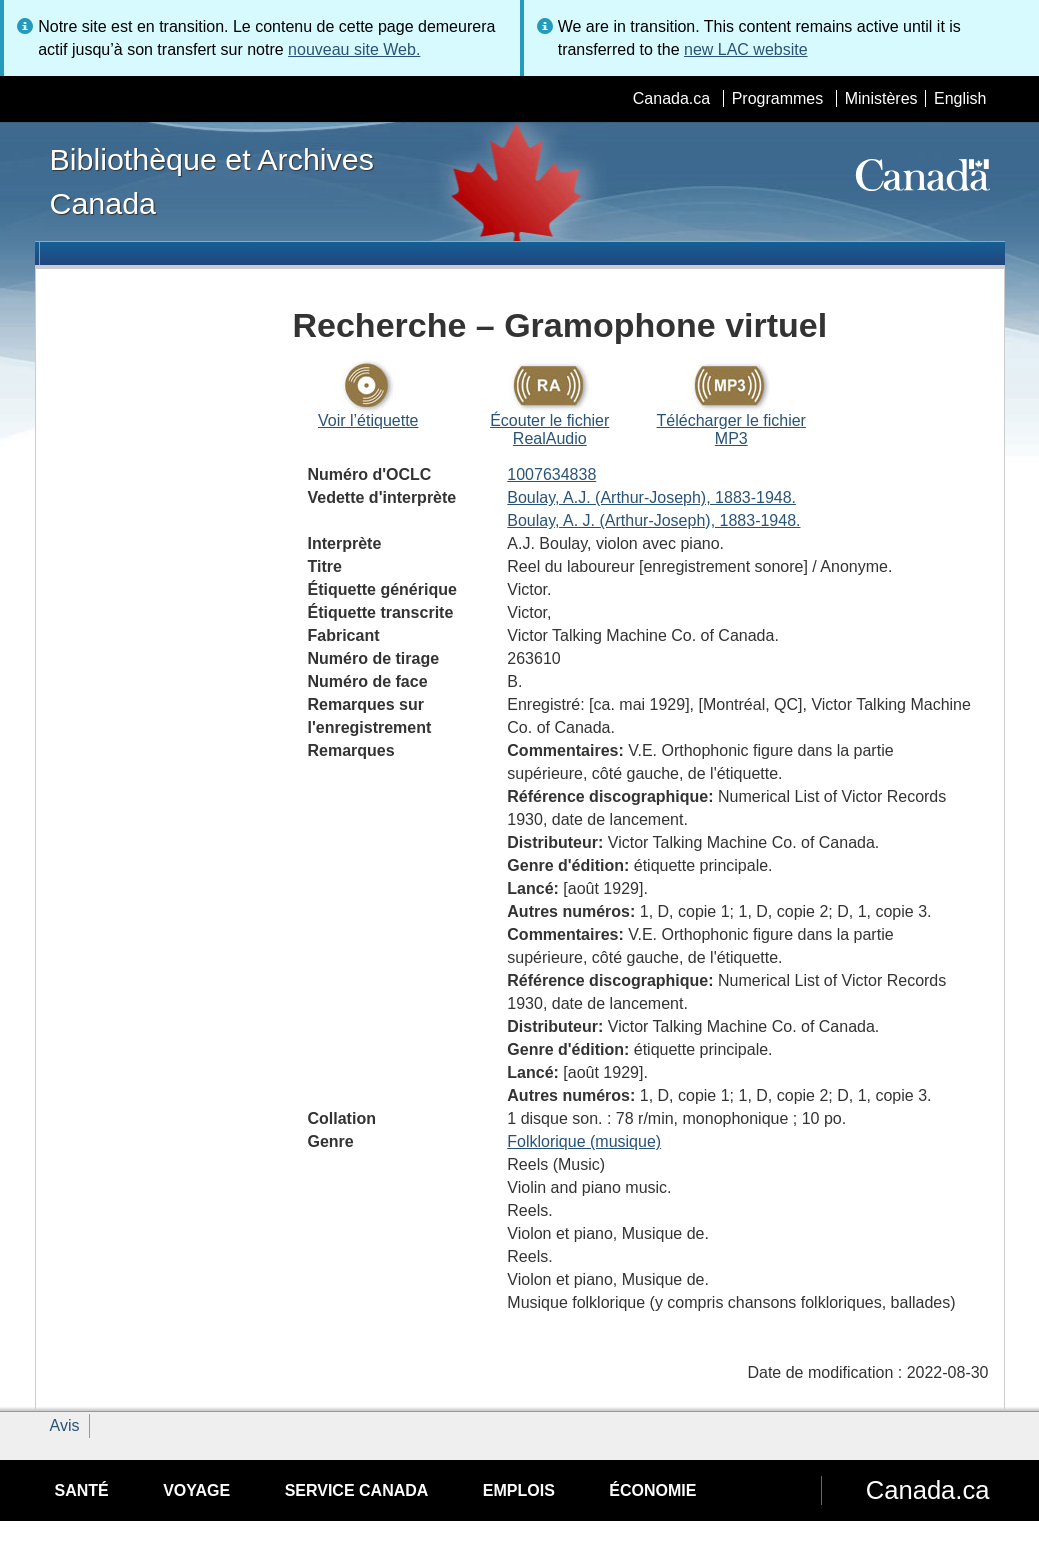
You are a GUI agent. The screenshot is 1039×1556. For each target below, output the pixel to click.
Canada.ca (671, 98)
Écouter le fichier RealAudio (549, 429)
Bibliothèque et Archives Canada (212, 181)
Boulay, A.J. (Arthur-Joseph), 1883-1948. (651, 497)
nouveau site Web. (354, 49)
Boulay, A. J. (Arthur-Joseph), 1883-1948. (653, 520)
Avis (65, 1425)
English (960, 98)
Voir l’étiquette (368, 420)
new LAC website (746, 49)
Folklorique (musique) (584, 1141)
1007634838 (551, 474)
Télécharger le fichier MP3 (731, 429)
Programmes (778, 98)
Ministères (881, 98)
